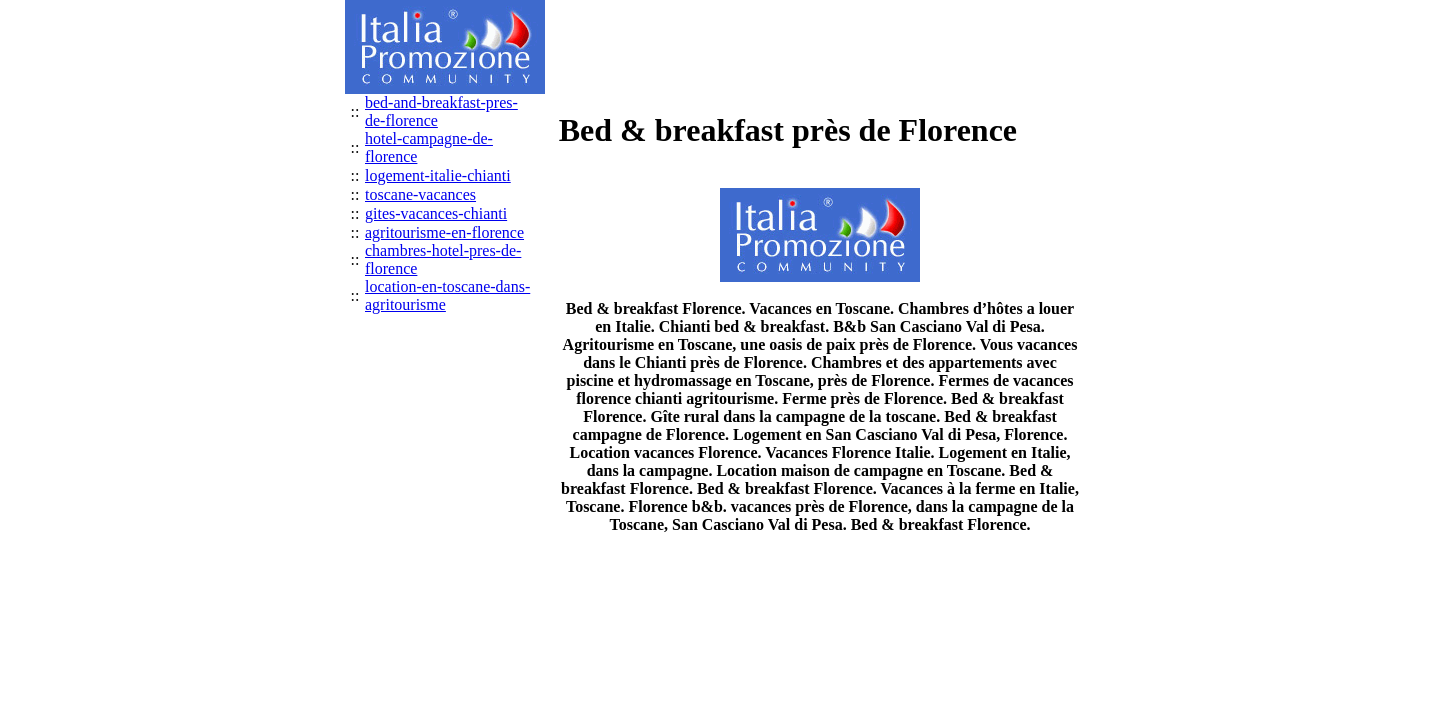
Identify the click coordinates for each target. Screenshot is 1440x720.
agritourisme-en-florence (444, 232)
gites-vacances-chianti (436, 213)
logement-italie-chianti (438, 175)
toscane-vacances (420, 194)
